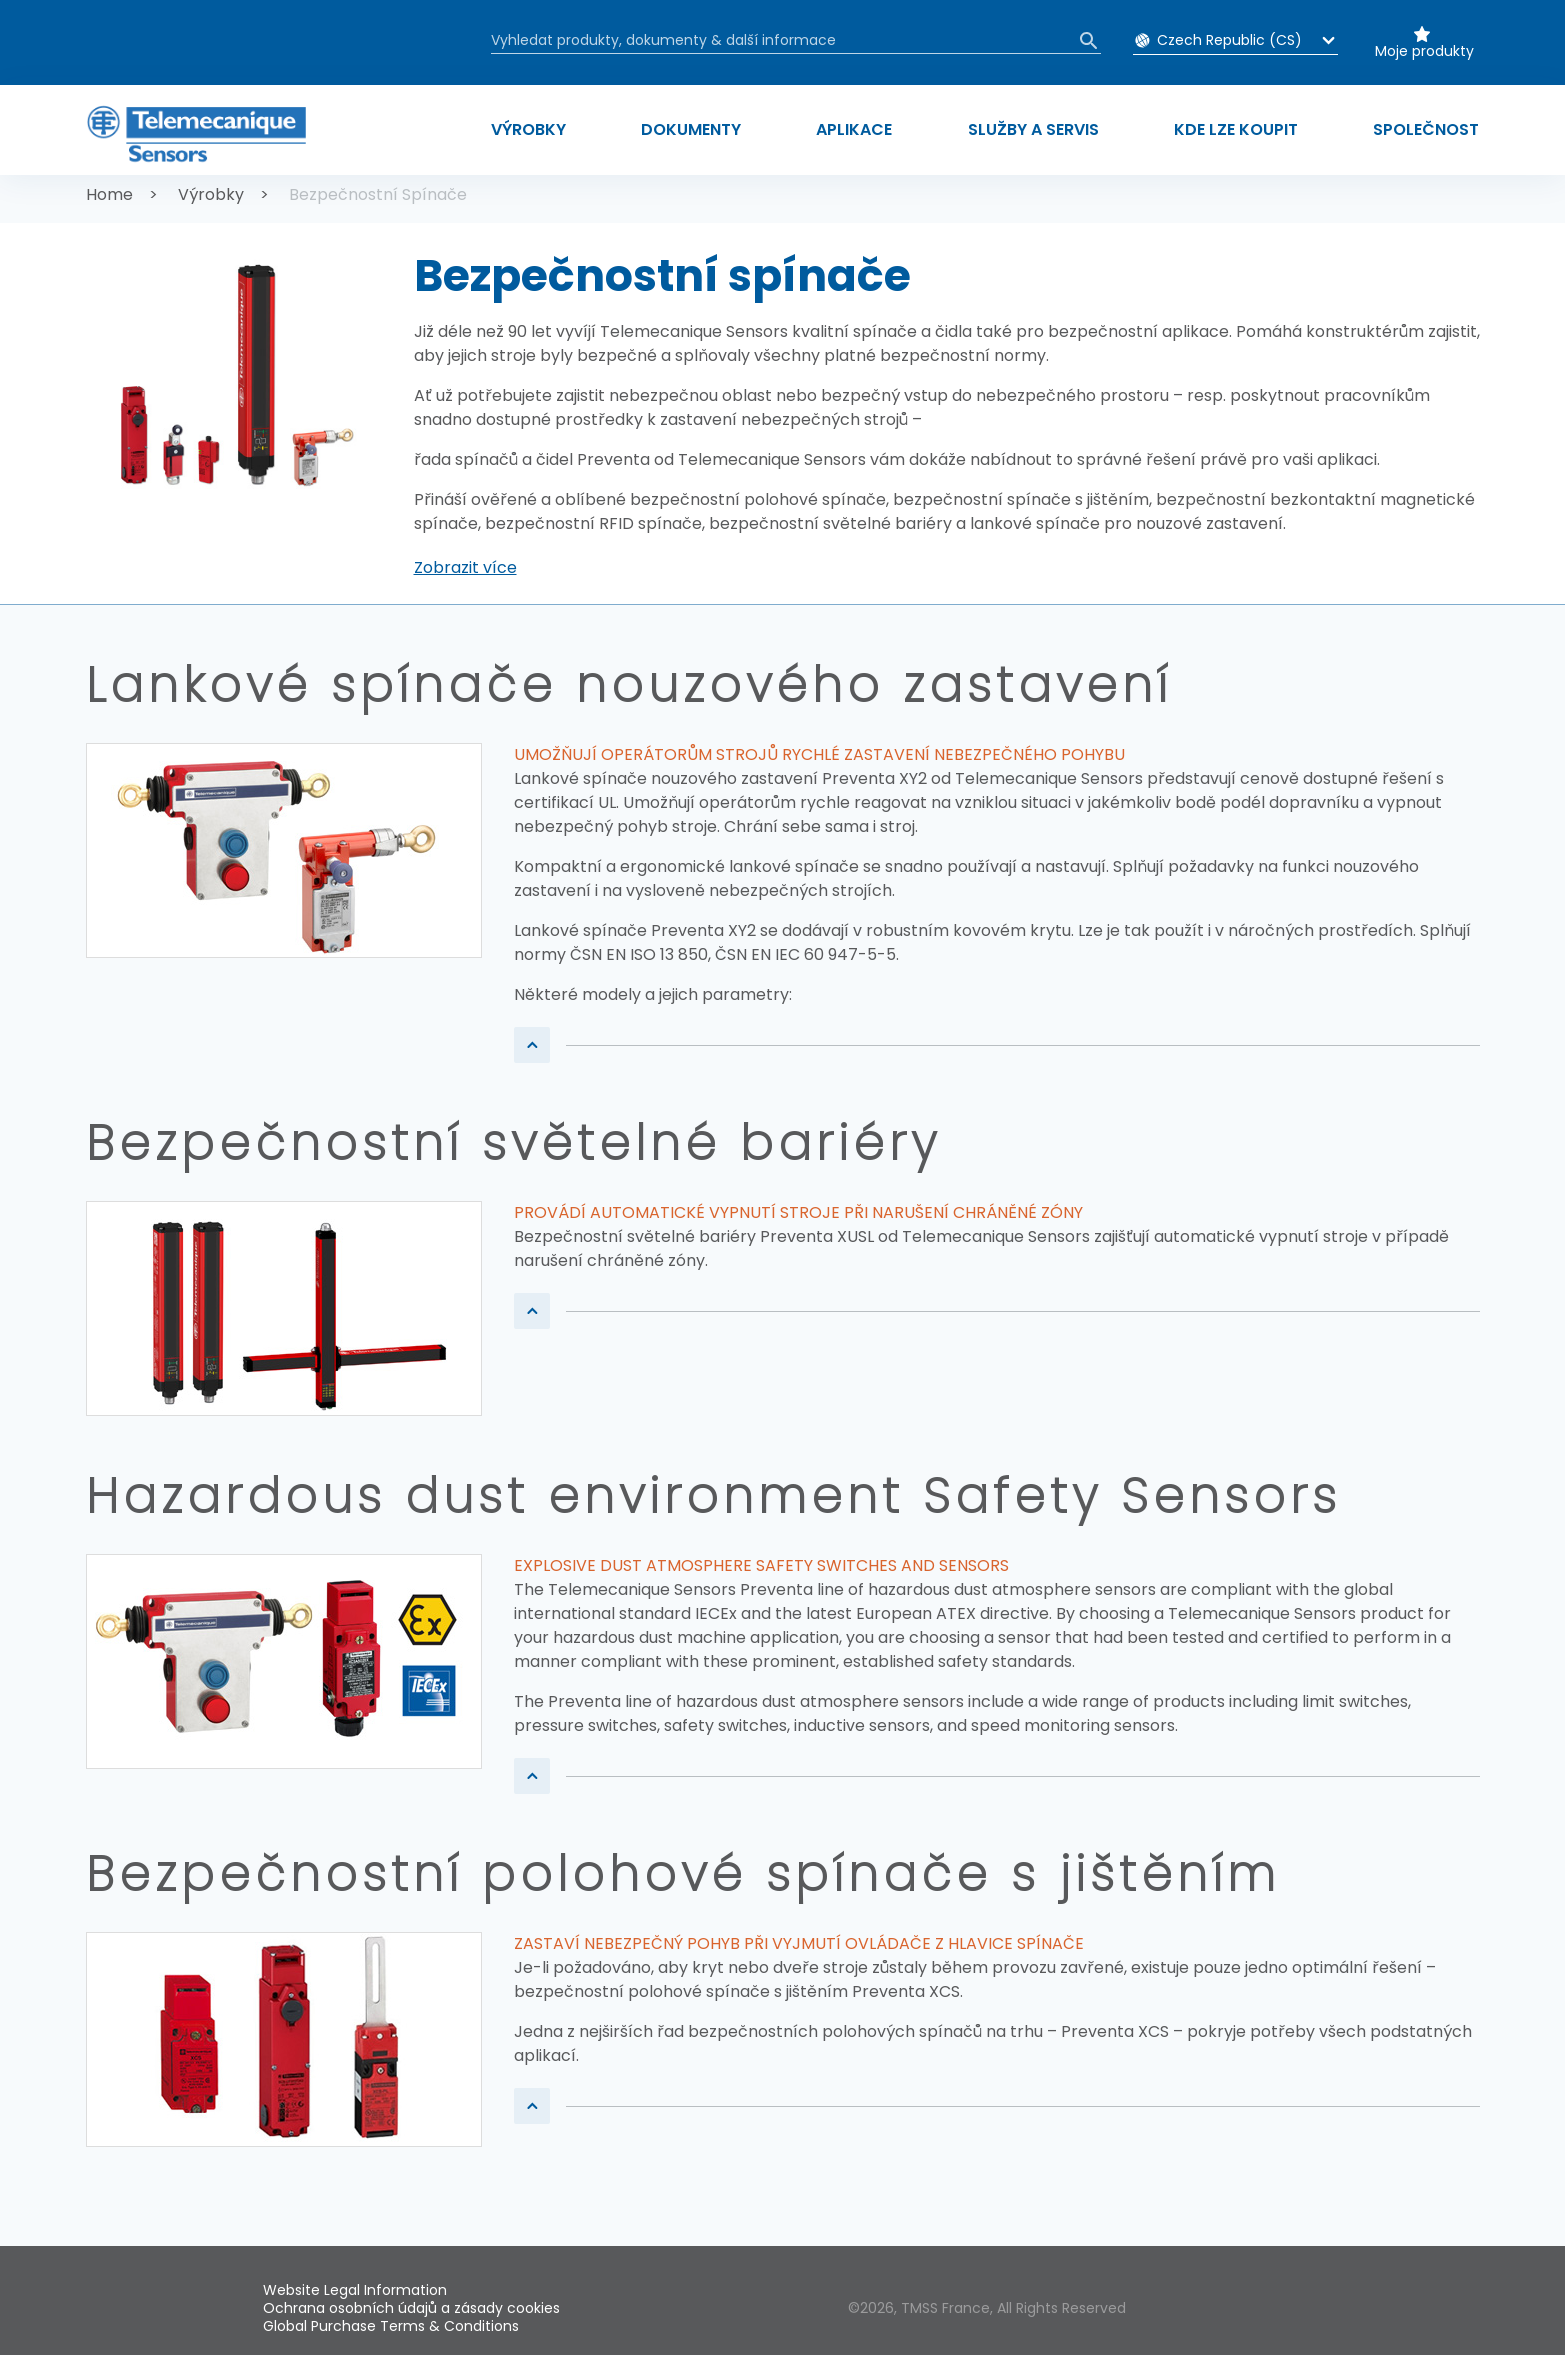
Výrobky (211, 194)
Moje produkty (1424, 51)
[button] (465, 568)
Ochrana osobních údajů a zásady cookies (411, 2308)
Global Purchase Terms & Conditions (391, 2326)
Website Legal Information (355, 2290)
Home (109, 194)
